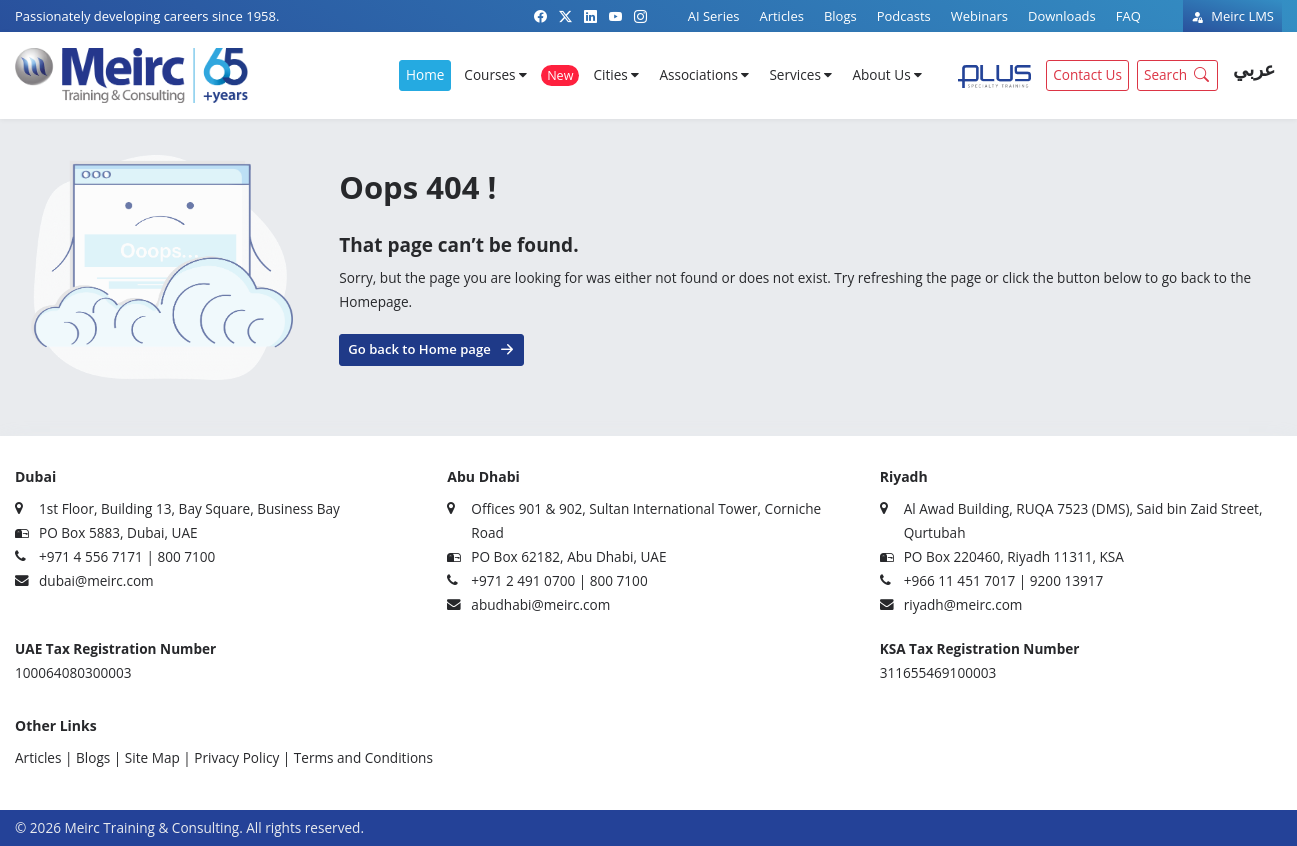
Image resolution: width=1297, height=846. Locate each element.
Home (425, 74)
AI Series (714, 16)
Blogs (840, 16)
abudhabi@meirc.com (540, 604)
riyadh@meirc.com (963, 604)
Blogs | (98, 757)
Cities (616, 74)
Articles (781, 16)
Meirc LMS (1232, 16)
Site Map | (158, 757)
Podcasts (904, 16)
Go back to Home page (431, 347)
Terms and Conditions (363, 757)
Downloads (1062, 16)
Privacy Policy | (242, 757)
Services (800, 74)
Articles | (43, 757)
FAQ (1128, 16)
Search (1179, 74)
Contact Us (1087, 74)
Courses (495, 74)
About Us (887, 74)
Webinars (979, 16)
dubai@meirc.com (96, 580)
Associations (704, 74)
